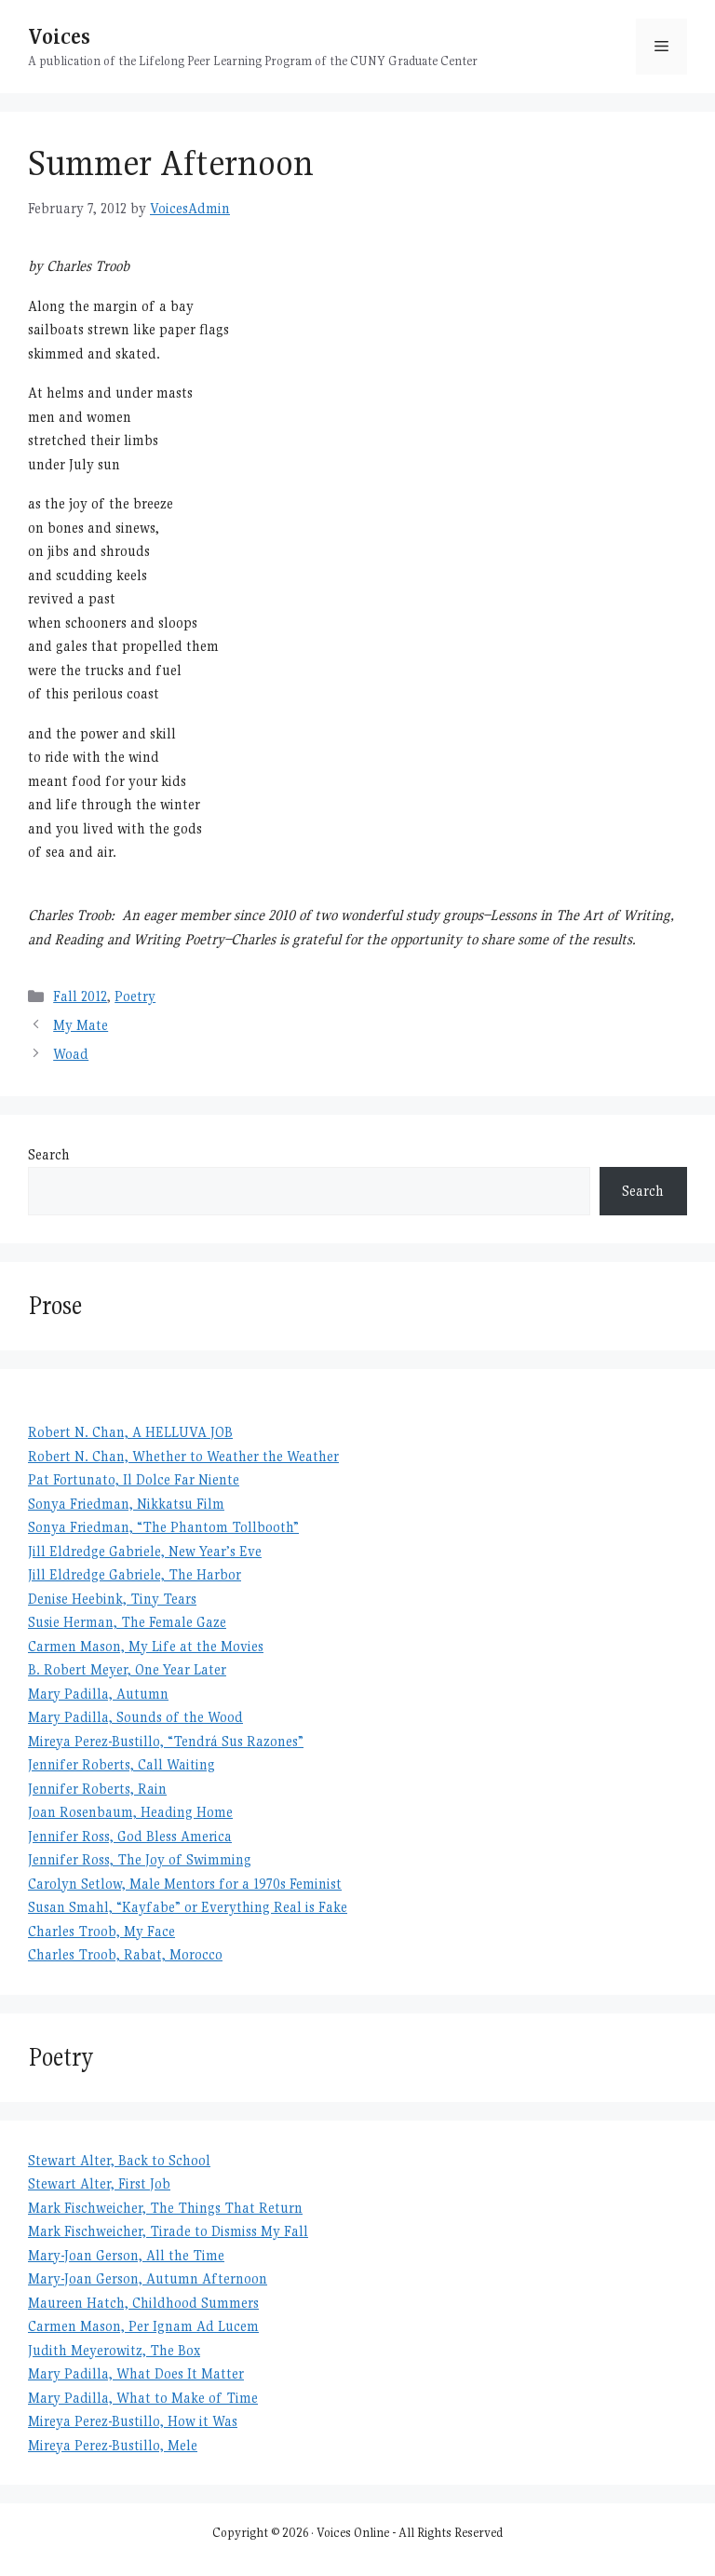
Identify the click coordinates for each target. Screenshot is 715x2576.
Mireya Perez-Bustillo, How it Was (132, 2421)
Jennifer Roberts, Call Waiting (121, 1764)
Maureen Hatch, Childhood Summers (143, 2303)
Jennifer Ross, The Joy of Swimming (139, 1859)
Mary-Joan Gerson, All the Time (126, 2255)
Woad (70, 1054)
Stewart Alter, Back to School (119, 2160)
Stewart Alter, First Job (99, 2183)
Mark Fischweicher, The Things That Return (165, 2208)
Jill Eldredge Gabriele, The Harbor (134, 1574)
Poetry (135, 996)
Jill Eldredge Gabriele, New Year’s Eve (145, 1551)
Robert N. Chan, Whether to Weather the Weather (183, 1456)
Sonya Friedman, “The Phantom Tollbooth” (163, 1527)
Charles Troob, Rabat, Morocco (125, 1954)
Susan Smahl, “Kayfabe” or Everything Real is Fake (187, 1907)
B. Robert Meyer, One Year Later (127, 1669)
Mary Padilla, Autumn (98, 1693)
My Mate (80, 1025)
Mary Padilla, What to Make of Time (143, 2398)
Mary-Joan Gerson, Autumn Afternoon (147, 2278)
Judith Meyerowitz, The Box (114, 2350)
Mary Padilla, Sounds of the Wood (135, 1717)
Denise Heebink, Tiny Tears (112, 1598)
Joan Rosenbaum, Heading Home (130, 1812)
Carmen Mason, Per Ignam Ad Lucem (143, 2326)
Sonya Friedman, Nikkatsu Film (126, 1503)
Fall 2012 (80, 996)
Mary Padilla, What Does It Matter (136, 2373)
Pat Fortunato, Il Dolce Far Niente (133, 1479)
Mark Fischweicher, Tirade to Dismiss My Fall (168, 2231)
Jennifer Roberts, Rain (97, 1788)
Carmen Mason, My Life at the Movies (145, 1646)
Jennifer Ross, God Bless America (130, 1836)
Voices (59, 35)
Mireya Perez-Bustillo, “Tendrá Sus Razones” (166, 1741)
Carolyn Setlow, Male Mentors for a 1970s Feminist (185, 1883)
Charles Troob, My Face (101, 1931)
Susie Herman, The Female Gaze (127, 1622)
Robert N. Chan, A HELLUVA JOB (130, 1432)
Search (49, 1154)
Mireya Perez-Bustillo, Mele (112, 2445)
